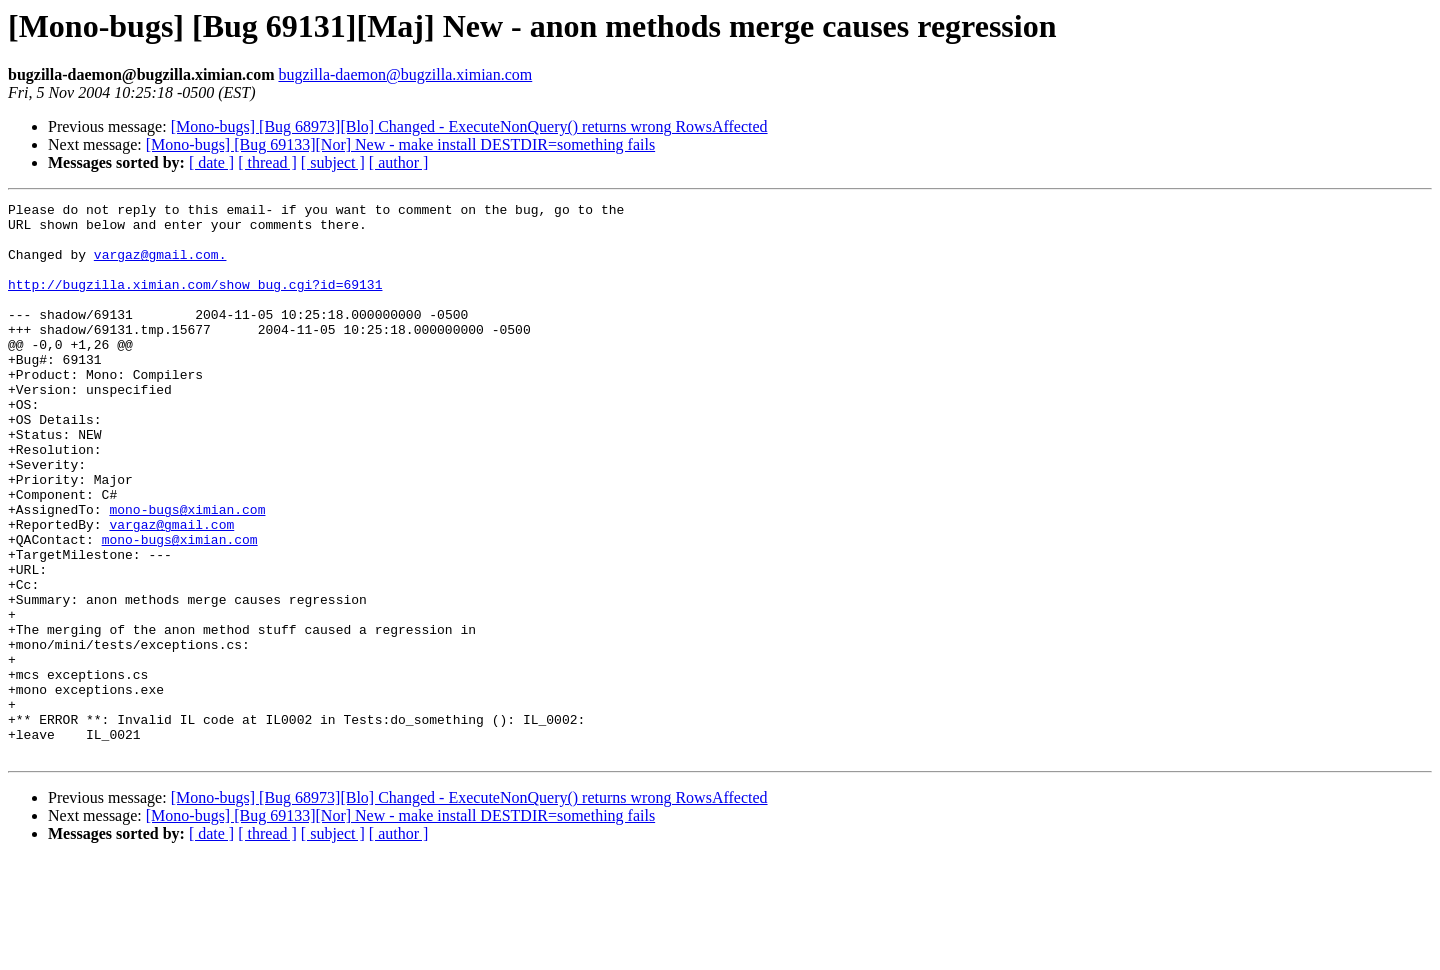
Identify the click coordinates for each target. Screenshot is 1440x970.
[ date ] (211, 162)
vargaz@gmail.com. (160, 266)
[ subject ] (333, 162)
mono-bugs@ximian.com (187, 572)
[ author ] (399, 162)
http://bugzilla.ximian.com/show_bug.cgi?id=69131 (195, 302)
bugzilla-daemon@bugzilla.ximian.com (405, 74)
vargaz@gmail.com (171, 590)
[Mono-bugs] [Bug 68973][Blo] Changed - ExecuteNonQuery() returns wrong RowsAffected (469, 126)
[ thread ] (267, 162)
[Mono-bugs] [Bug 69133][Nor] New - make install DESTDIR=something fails (400, 144)
